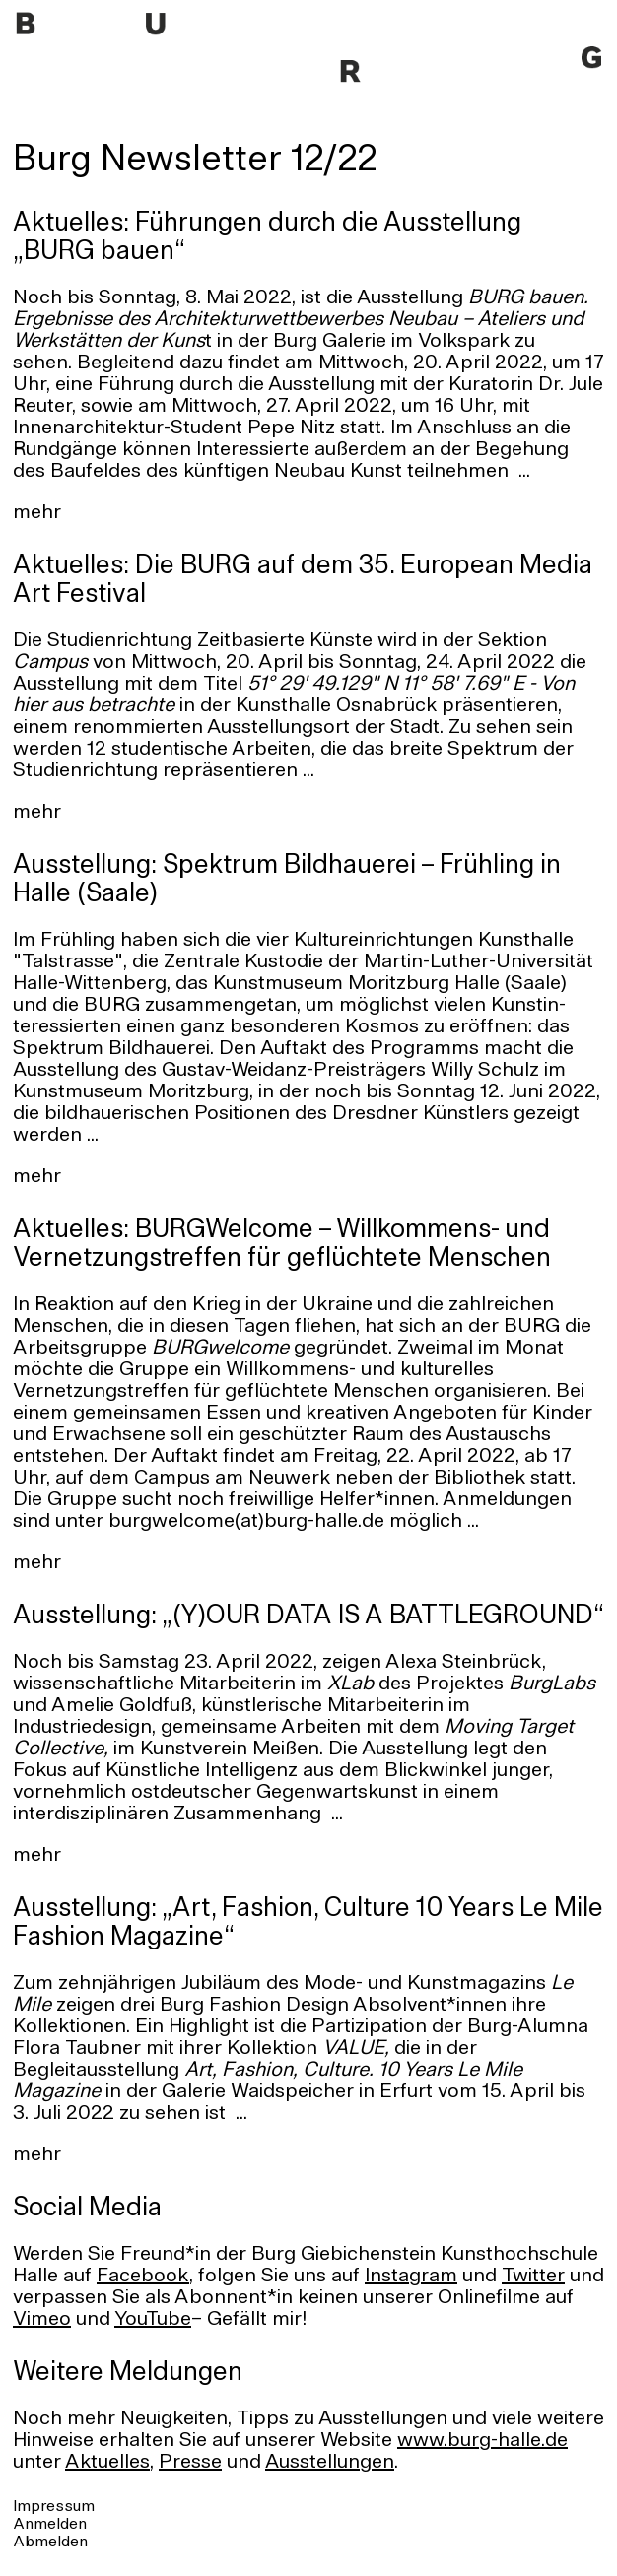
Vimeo (42, 2320)
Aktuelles (107, 2463)
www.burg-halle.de (482, 2441)
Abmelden (50, 2542)
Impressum (54, 2507)
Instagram (411, 2276)
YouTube (152, 2320)
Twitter (533, 2276)
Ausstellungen (329, 2463)
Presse (190, 2463)
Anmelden (50, 2525)
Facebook (143, 2276)
